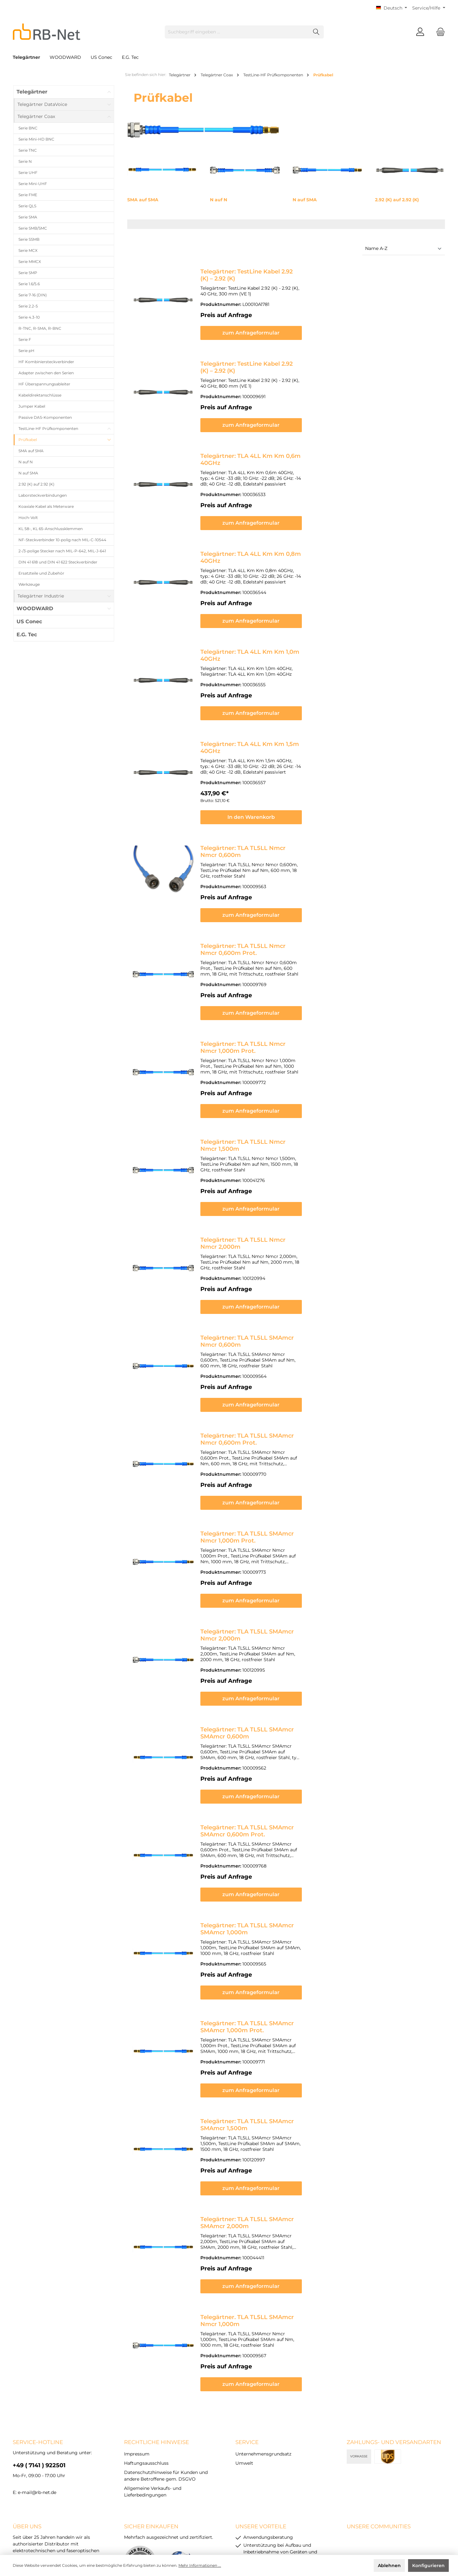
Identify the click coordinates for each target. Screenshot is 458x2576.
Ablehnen (389, 2565)
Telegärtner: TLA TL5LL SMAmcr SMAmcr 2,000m (272, 2112)
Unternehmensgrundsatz (263, 2335)
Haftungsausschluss (146, 2345)
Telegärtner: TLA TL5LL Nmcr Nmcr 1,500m (263, 1097)
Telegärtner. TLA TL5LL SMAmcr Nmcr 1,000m (267, 2204)
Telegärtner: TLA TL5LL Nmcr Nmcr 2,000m (263, 1189)
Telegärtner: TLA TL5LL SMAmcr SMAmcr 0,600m (272, 1650)
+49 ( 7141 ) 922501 (39, 2347)
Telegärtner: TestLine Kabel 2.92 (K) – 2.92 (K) (264, 271)
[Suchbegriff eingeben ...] (237, 31)
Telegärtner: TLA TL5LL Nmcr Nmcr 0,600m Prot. (272, 913)
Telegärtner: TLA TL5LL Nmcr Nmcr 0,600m (264, 821)
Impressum (136, 2335)
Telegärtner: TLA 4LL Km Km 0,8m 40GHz (261, 541)
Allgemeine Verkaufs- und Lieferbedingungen (337, 2522)
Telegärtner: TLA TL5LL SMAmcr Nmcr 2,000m (268, 1558)
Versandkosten (212, 2533)
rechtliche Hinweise (156, 2323)
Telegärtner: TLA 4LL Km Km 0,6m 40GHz (261, 448)
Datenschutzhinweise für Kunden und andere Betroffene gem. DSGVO (217, 2522)
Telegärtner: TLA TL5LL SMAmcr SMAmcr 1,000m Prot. (279, 1927)
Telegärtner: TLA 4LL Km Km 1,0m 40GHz (260, 633)
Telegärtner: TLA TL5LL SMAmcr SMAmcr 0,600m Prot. (280, 1743)
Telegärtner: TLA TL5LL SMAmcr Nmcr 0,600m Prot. (276, 1374)
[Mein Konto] (420, 31)
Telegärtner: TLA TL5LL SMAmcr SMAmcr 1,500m (271, 2019)
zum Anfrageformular (320, 327)
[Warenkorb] (438, 31)
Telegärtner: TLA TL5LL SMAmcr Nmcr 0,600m (268, 1282)
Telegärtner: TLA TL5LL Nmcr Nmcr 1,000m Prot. (271, 1005)
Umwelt (244, 2345)
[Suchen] (316, 31)
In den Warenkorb (320, 790)
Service (247, 2323)
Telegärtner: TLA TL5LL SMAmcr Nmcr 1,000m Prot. (275, 1466)
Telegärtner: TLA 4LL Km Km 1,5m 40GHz (260, 722)
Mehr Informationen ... (199, 2565)
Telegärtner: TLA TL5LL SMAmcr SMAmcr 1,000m (271, 1835)
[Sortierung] (403, 248)
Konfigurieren (428, 2565)
